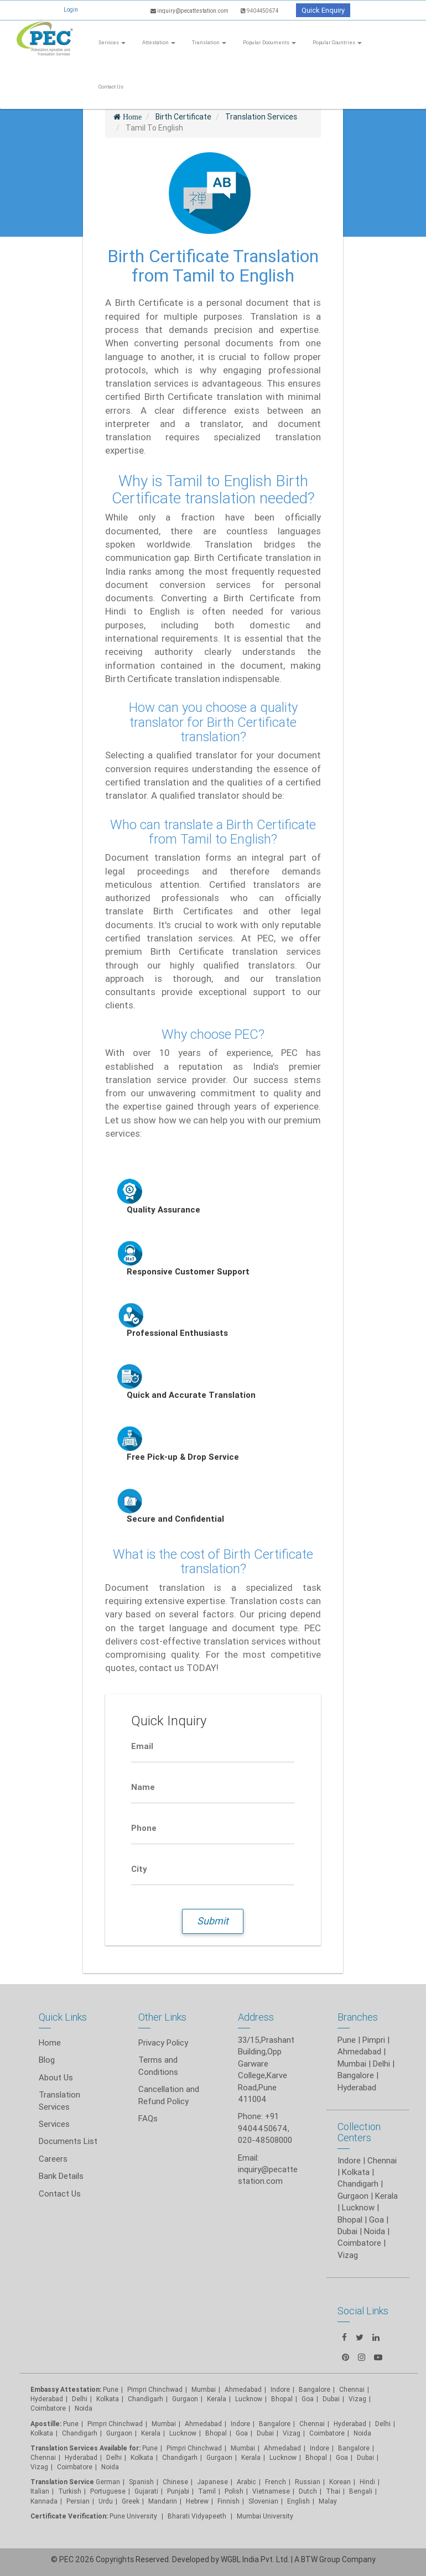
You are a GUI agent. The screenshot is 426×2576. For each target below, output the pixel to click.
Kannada (44, 2501)
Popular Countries (337, 42)
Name (143, 1787)
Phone (144, 1828)
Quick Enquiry (323, 10)
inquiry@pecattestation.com (190, 10)
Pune (346, 2039)
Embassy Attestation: (65, 2389)
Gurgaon (119, 2433)
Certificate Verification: (69, 2516)
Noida (83, 2408)
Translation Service (63, 2482)
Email (142, 1746)
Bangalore (355, 2075)
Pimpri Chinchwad (155, 2389)
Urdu (105, 2501)
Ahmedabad (359, 2051)
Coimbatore (48, 2408)
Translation (209, 42)
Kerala (150, 2433)
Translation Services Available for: (85, 2448)
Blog (47, 2059)
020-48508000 (265, 2140)
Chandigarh (145, 2399)
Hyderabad (356, 2087)
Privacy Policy (163, 2042)
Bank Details (61, 2176)
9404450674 (260, 10)
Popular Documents (269, 42)
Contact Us (110, 87)
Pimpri (373, 2039)
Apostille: (45, 2423)
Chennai (382, 2160)
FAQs (148, 2118)
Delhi (381, 2063)
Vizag (39, 2467)
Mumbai (351, 2063)
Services (112, 42)
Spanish (141, 2482)
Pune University (134, 2516)
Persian (78, 2501)
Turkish (69, 2491)
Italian (39, 2491)
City (139, 1869)
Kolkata (356, 2172)
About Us (56, 2077)
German (108, 2482)
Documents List (68, 2141)
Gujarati (146, 2491)
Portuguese (108, 2491)
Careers (53, 2158)
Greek (130, 2501)
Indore (349, 2160)
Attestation (158, 42)
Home (50, 2042)
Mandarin (162, 2501)
